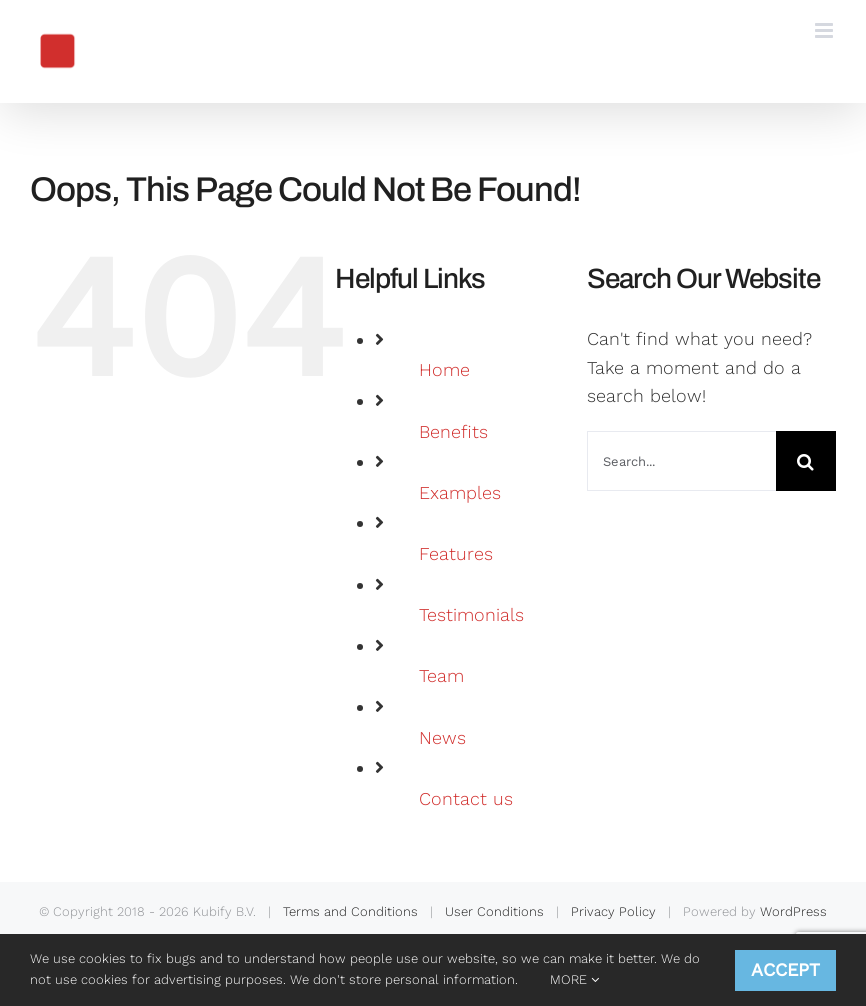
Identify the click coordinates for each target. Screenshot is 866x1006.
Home (444, 369)
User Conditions (494, 911)
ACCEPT (785, 969)
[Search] (806, 461)
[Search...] (681, 461)
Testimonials (471, 614)
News (442, 737)
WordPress (793, 911)
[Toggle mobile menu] (825, 30)
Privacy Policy (613, 911)
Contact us (466, 798)
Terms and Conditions (350, 911)
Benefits (453, 431)
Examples (460, 492)
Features (456, 553)
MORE (574, 979)
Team (441, 675)
